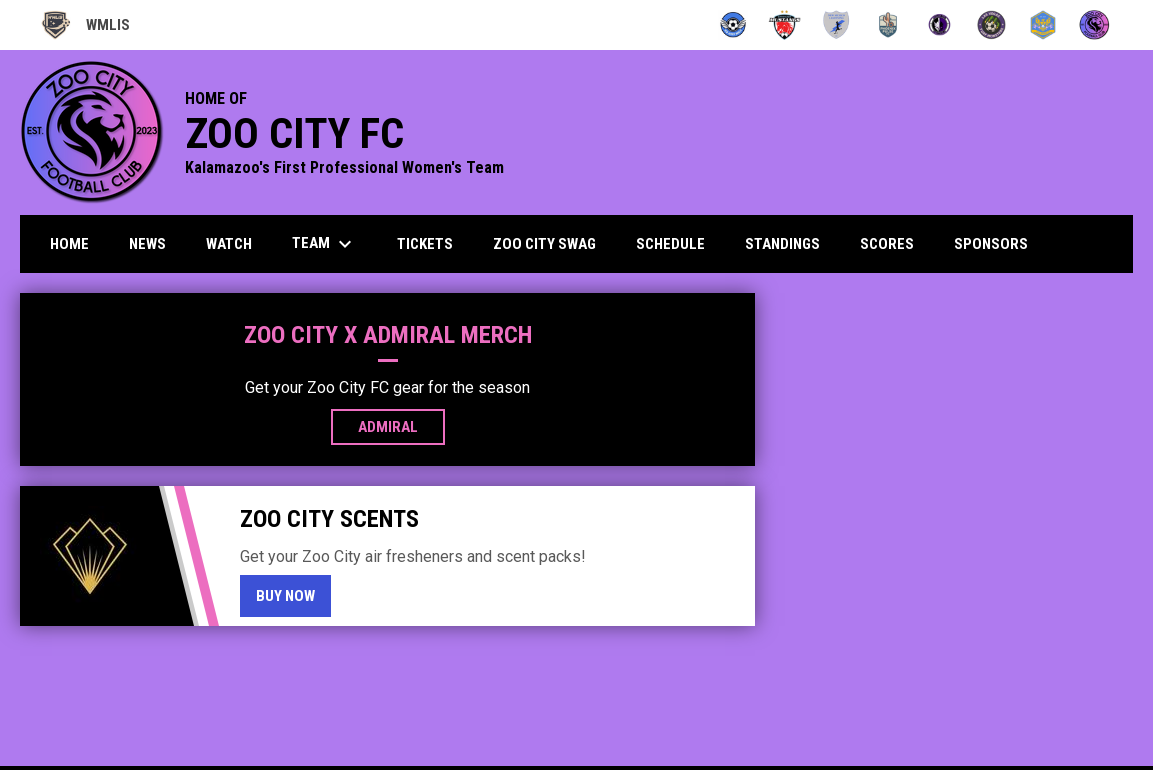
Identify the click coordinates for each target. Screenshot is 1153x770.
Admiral (401, 426)
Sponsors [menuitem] (991, 244)
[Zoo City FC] (1094, 25)
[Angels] (733, 25)
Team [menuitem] (324, 244)
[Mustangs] (784, 25)
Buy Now (293, 595)
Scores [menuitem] (887, 244)
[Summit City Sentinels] (939, 25)
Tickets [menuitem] (425, 244)
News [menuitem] (147, 244)
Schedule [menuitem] (670, 244)
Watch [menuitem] (229, 244)
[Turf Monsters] (991, 25)
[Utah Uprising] (1043, 25)
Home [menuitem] (69, 244)
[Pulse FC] (888, 25)
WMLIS (85, 25)
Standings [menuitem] (782, 244)
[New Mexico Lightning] (836, 25)
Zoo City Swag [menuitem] (544, 244)
